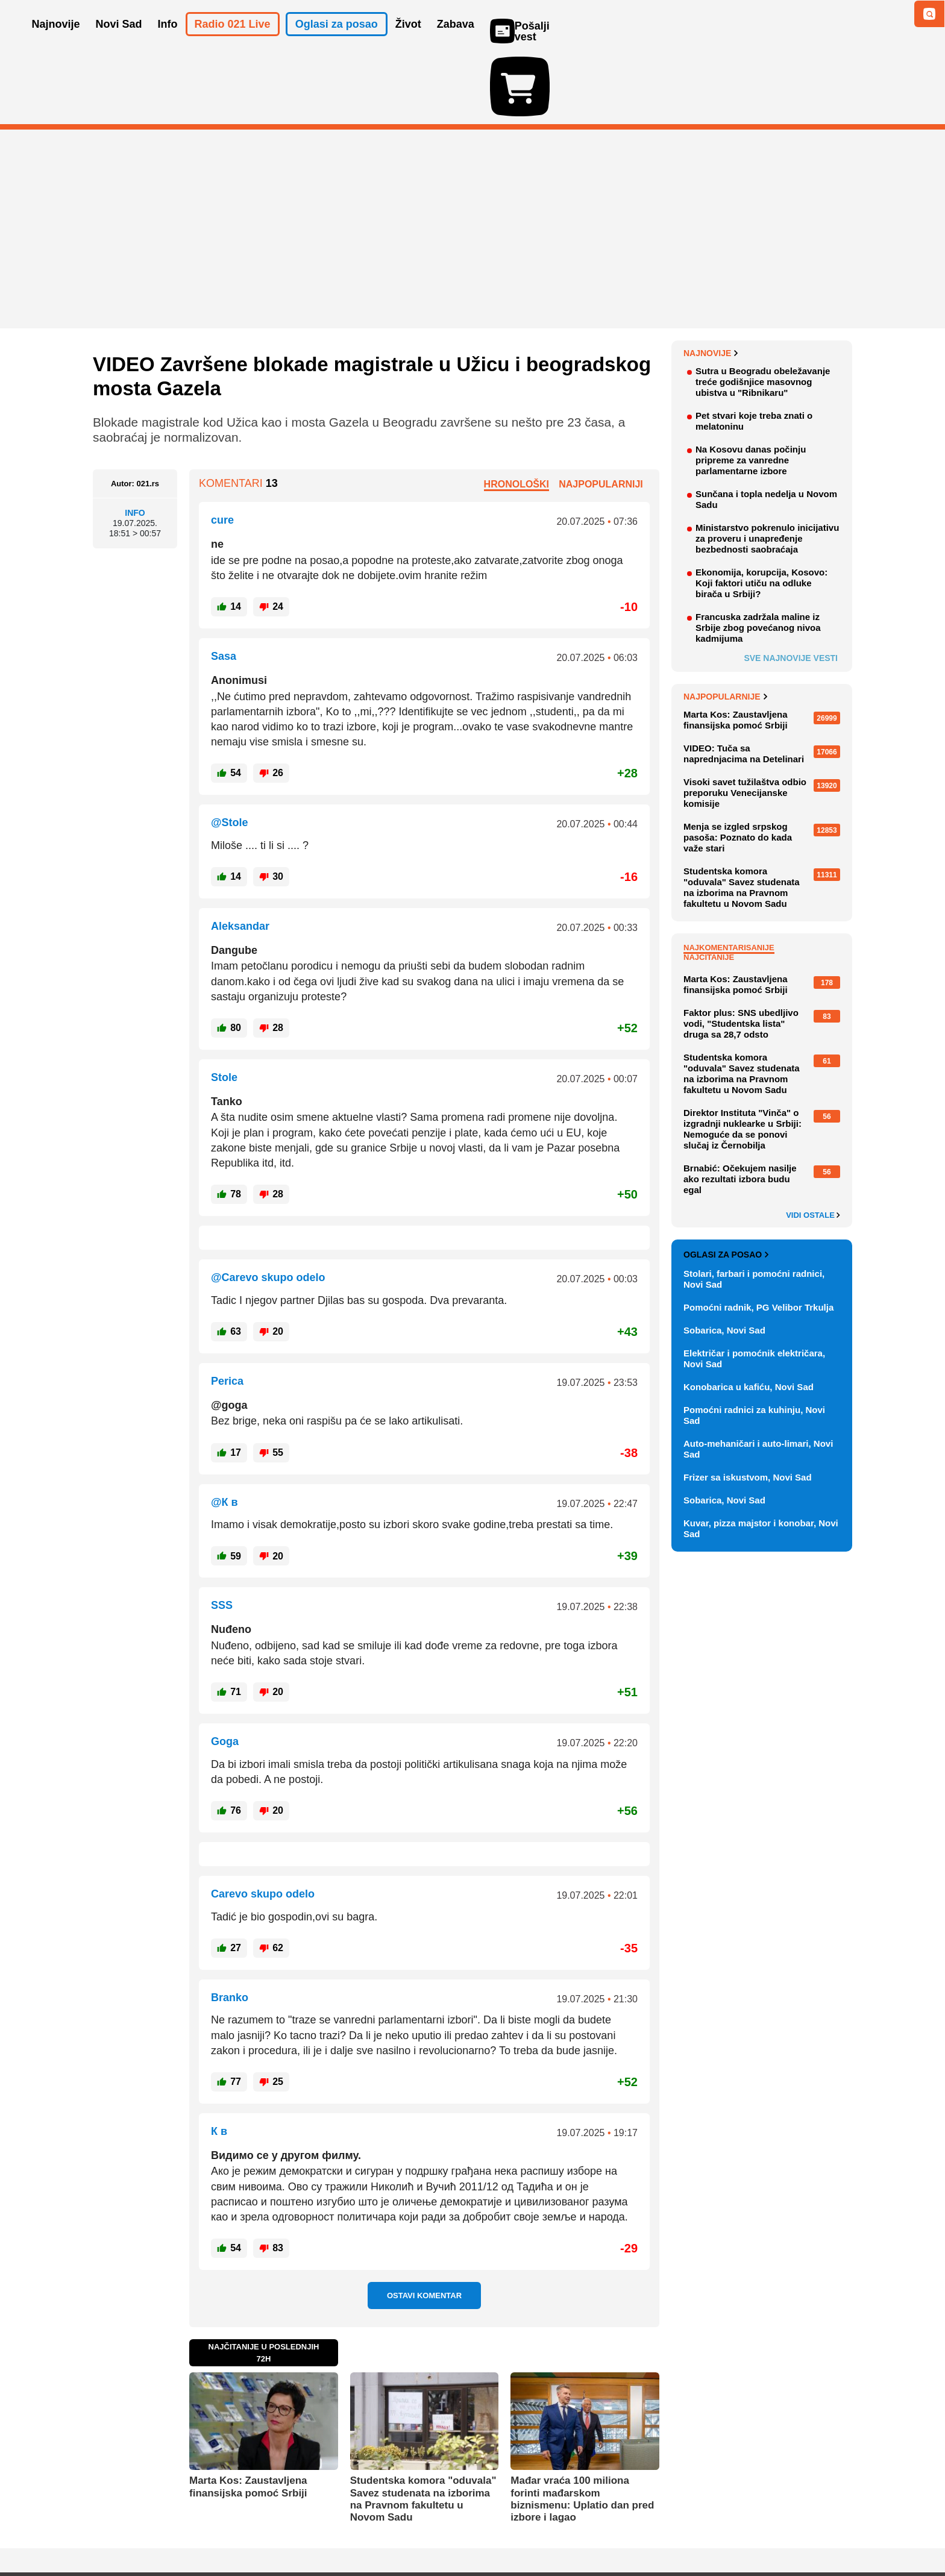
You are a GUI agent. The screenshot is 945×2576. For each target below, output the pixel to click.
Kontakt (225, 2530)
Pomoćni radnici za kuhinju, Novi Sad (754, 1345)
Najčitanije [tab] (708, 887)
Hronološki (516, 414)
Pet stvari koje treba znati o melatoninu (753, 351)
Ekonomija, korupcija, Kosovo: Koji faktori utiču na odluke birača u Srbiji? (761, 513)
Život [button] (408, 41)
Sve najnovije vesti (791, 588)
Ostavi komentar (424, 2225)
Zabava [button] (455, 41)
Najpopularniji (601, 414)
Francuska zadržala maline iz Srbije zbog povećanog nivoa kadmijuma (758, 558)
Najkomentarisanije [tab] (728, 877)
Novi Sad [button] (119, 41)
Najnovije (710, 283)
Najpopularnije (725, 626)
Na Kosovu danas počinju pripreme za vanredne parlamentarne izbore (750, 390)
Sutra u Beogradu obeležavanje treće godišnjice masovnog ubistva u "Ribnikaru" (762, 312)
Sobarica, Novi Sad (724, 1260)
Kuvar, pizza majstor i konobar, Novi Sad (760, 1458)
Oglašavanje (171, 2530)
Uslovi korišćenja (337, 2530)
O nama (117, 2530)
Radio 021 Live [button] (233, 41)
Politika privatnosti (421, 2530)
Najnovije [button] (56, 41)
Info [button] (168, 41)
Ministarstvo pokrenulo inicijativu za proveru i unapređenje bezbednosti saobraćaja (767, 468)
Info (135, 443)
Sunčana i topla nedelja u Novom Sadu (766, 429)
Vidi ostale (813, 1145)
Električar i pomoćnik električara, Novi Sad (754, 1288)
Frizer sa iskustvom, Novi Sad (747, 1407)
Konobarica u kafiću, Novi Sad (748, 1317)
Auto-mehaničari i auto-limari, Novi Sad (758, 1379)
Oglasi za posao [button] (336, 41)
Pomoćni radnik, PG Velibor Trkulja (758, 1237)
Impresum (271, 2530)
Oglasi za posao (725, 1184)
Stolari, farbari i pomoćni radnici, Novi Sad (753, 1209)
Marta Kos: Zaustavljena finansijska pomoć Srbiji (248, 2416)
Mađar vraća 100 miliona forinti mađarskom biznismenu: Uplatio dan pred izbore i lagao (582, 2429)
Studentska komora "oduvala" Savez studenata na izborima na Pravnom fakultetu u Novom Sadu (423, 2429)
